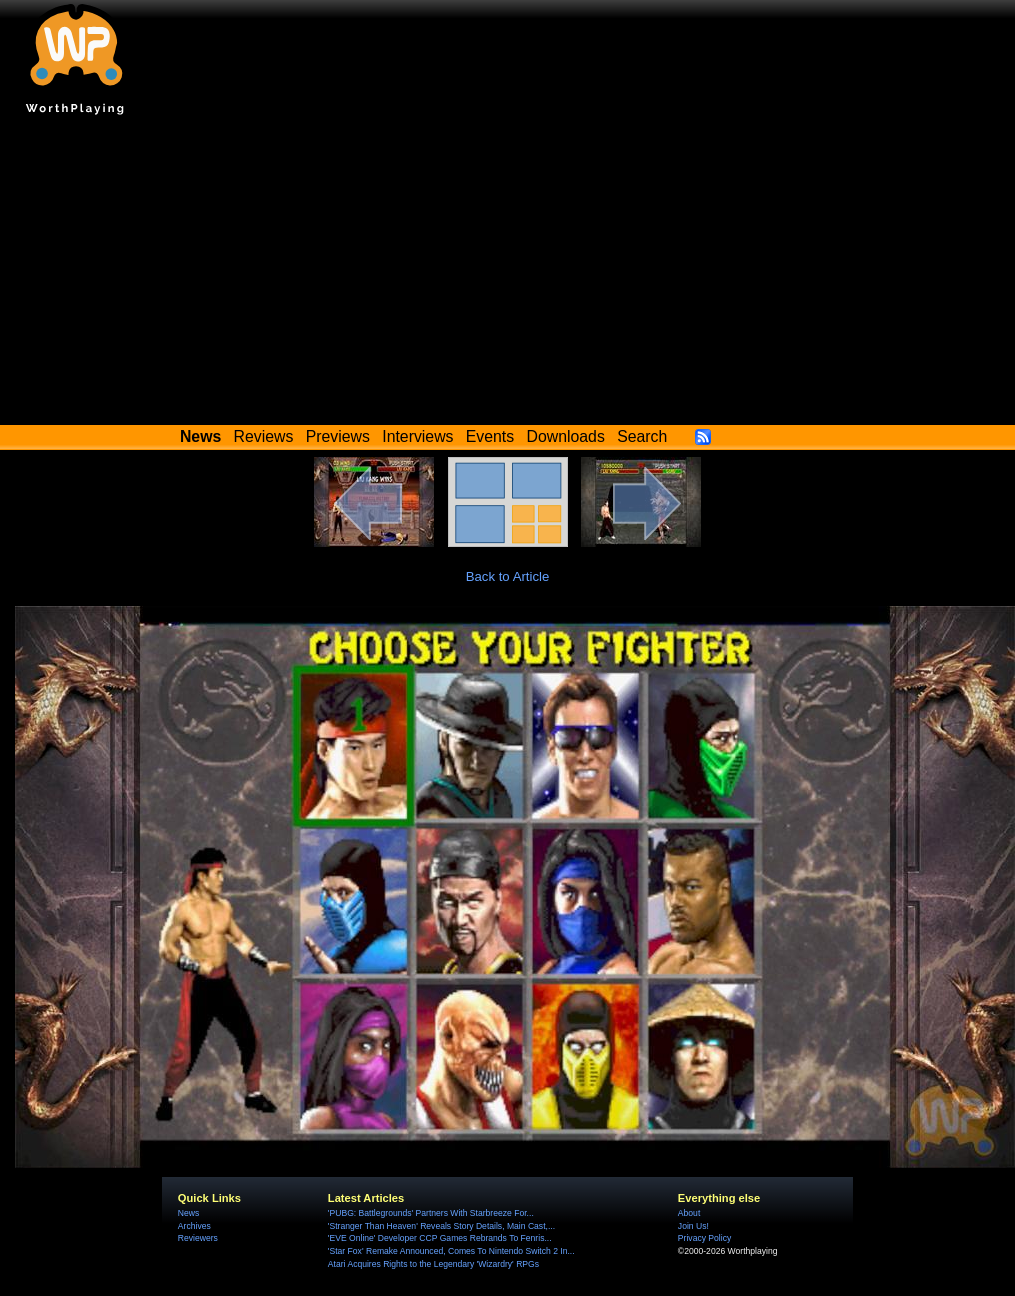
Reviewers (198, 1238)
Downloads (566, 436)
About (689, 1213)
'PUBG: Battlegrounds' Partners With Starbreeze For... (431, 1213)
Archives (194, 1226)
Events (490, 436)
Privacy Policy (704, 1238)
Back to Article (508, 576)
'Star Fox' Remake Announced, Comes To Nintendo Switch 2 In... (451, 1251)
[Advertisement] (508, 275)
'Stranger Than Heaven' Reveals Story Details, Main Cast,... (441, 1226)
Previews (338, 436)
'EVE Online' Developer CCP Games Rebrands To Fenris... (440, 1238)
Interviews (417, 436)
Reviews (264, 436)
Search (642, 436)
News (188, 1213)
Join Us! (693, 1226)
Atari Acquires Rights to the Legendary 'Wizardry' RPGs (433, 1264)
